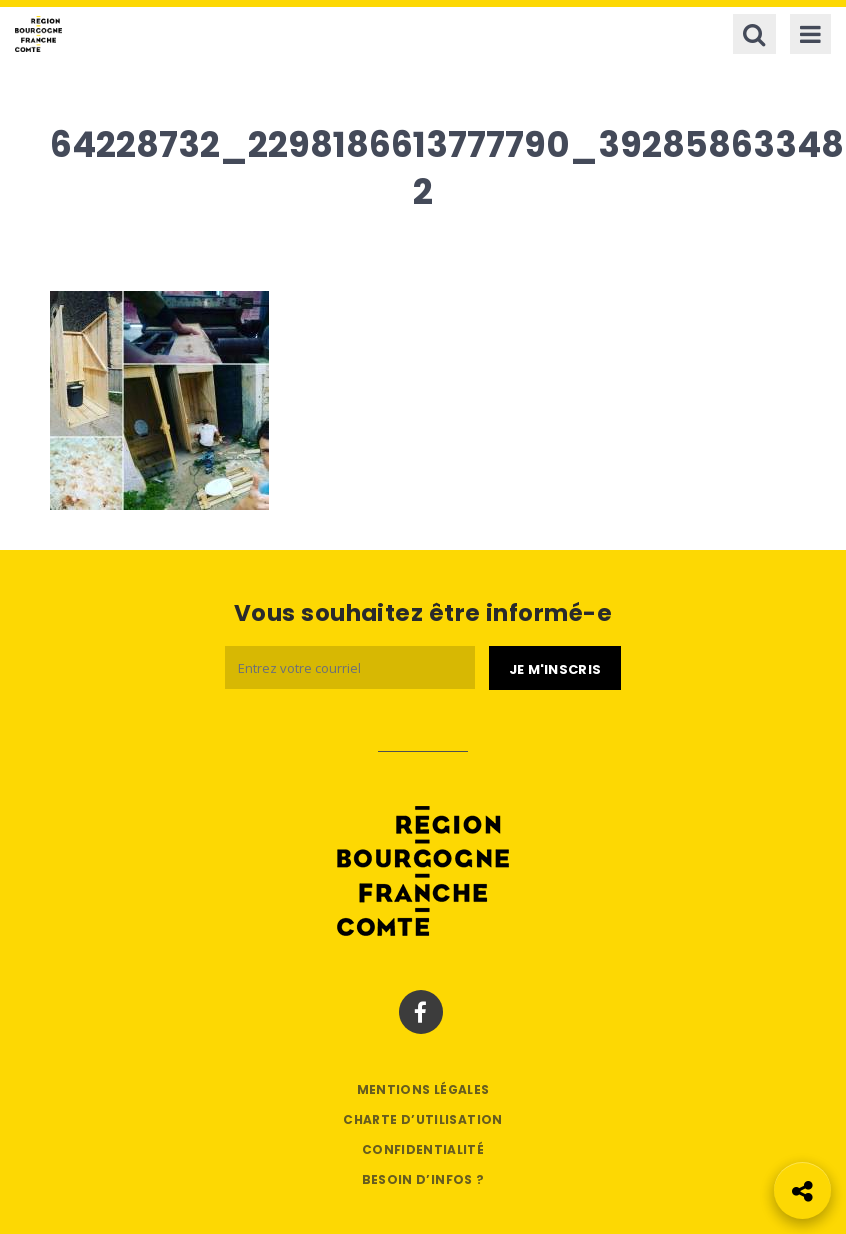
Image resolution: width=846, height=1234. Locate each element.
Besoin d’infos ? (423, 1179)
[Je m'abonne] (555, 668)
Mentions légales (423, 1089)
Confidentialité (423, 1149)
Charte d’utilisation (422, 1119)
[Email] (350, 667)
